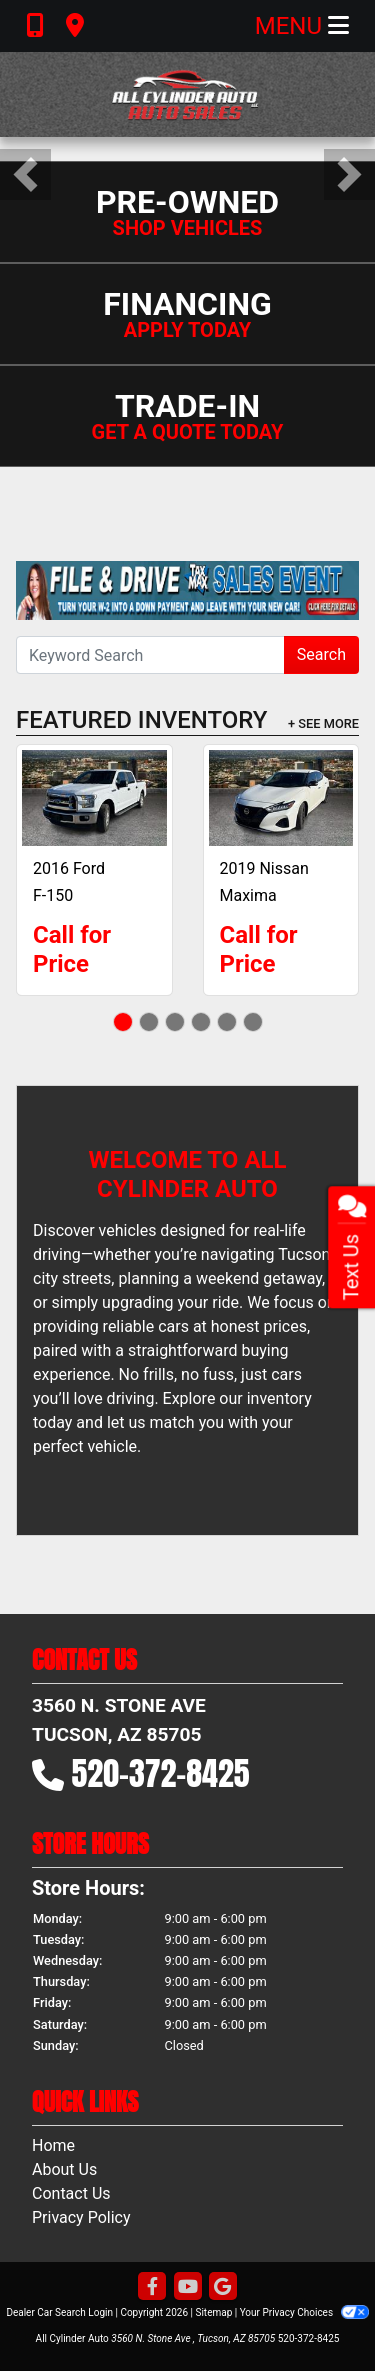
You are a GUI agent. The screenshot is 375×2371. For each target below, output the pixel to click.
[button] (25, 174)
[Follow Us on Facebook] (152, 2287)
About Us (64, 2169)
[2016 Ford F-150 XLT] (94, 798)
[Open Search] (150, 655)
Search (321, 654)
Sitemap (213, 2312)
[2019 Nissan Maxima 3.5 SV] (281, 798)
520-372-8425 (161, 1773)
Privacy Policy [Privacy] (81, 2217)
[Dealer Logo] (188, 94)
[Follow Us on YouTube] (188, 2287)
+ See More (323, 723)
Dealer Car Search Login (59, 2312)
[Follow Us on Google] (223, 2287)
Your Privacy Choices (304, 2312)
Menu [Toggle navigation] (302, 26)
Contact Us (71, 2193)
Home (53, 2145)
